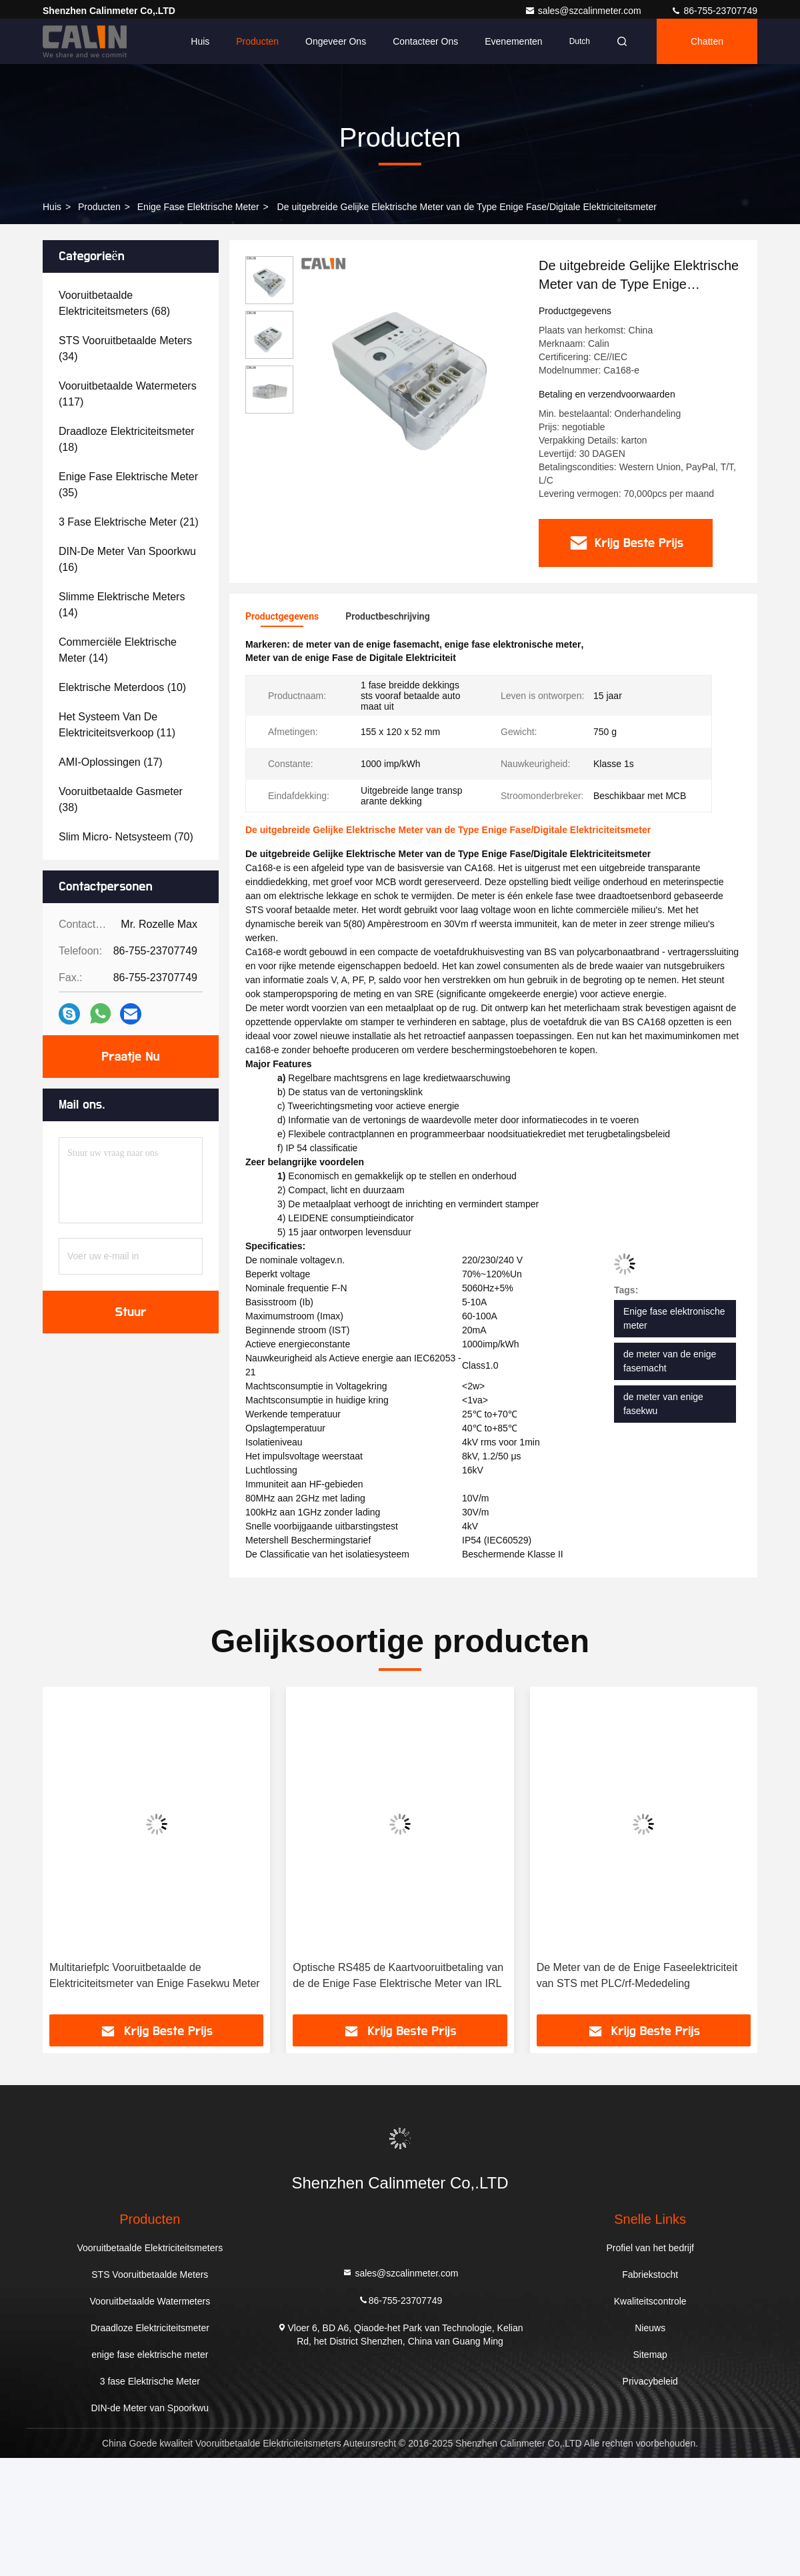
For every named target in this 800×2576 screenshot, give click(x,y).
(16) (127, 559)
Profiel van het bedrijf (650, 2247)
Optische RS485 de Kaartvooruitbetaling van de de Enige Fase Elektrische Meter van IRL (398, 1975)
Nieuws (650, 2328)
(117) (128, 394)
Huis (200, 41)
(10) (122, 687)
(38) (121, 799)
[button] (71, 1855)
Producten (257, 41)
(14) (122, 604)
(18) (127, 439)
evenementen (513, 41)
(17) (111, 762)
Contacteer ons (425, 41)
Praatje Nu (131, 1056)
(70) (126, 836)
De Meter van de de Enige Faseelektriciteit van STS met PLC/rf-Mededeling (637, 1975)
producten (99, 206)
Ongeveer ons (335, 41)
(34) (125, 348)
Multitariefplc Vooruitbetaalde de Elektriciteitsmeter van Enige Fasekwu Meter (154, 1975)
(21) (129, 522)
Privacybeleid (650, 2381)
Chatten (707, 41)
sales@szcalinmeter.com (584, 10)
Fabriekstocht (650, 2274)
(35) (128, 484)
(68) (114, 303)
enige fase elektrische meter (198, 206)
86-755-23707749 (714, 10)
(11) (117, 724)
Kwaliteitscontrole (650, 2301)
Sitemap (650, 2354)
